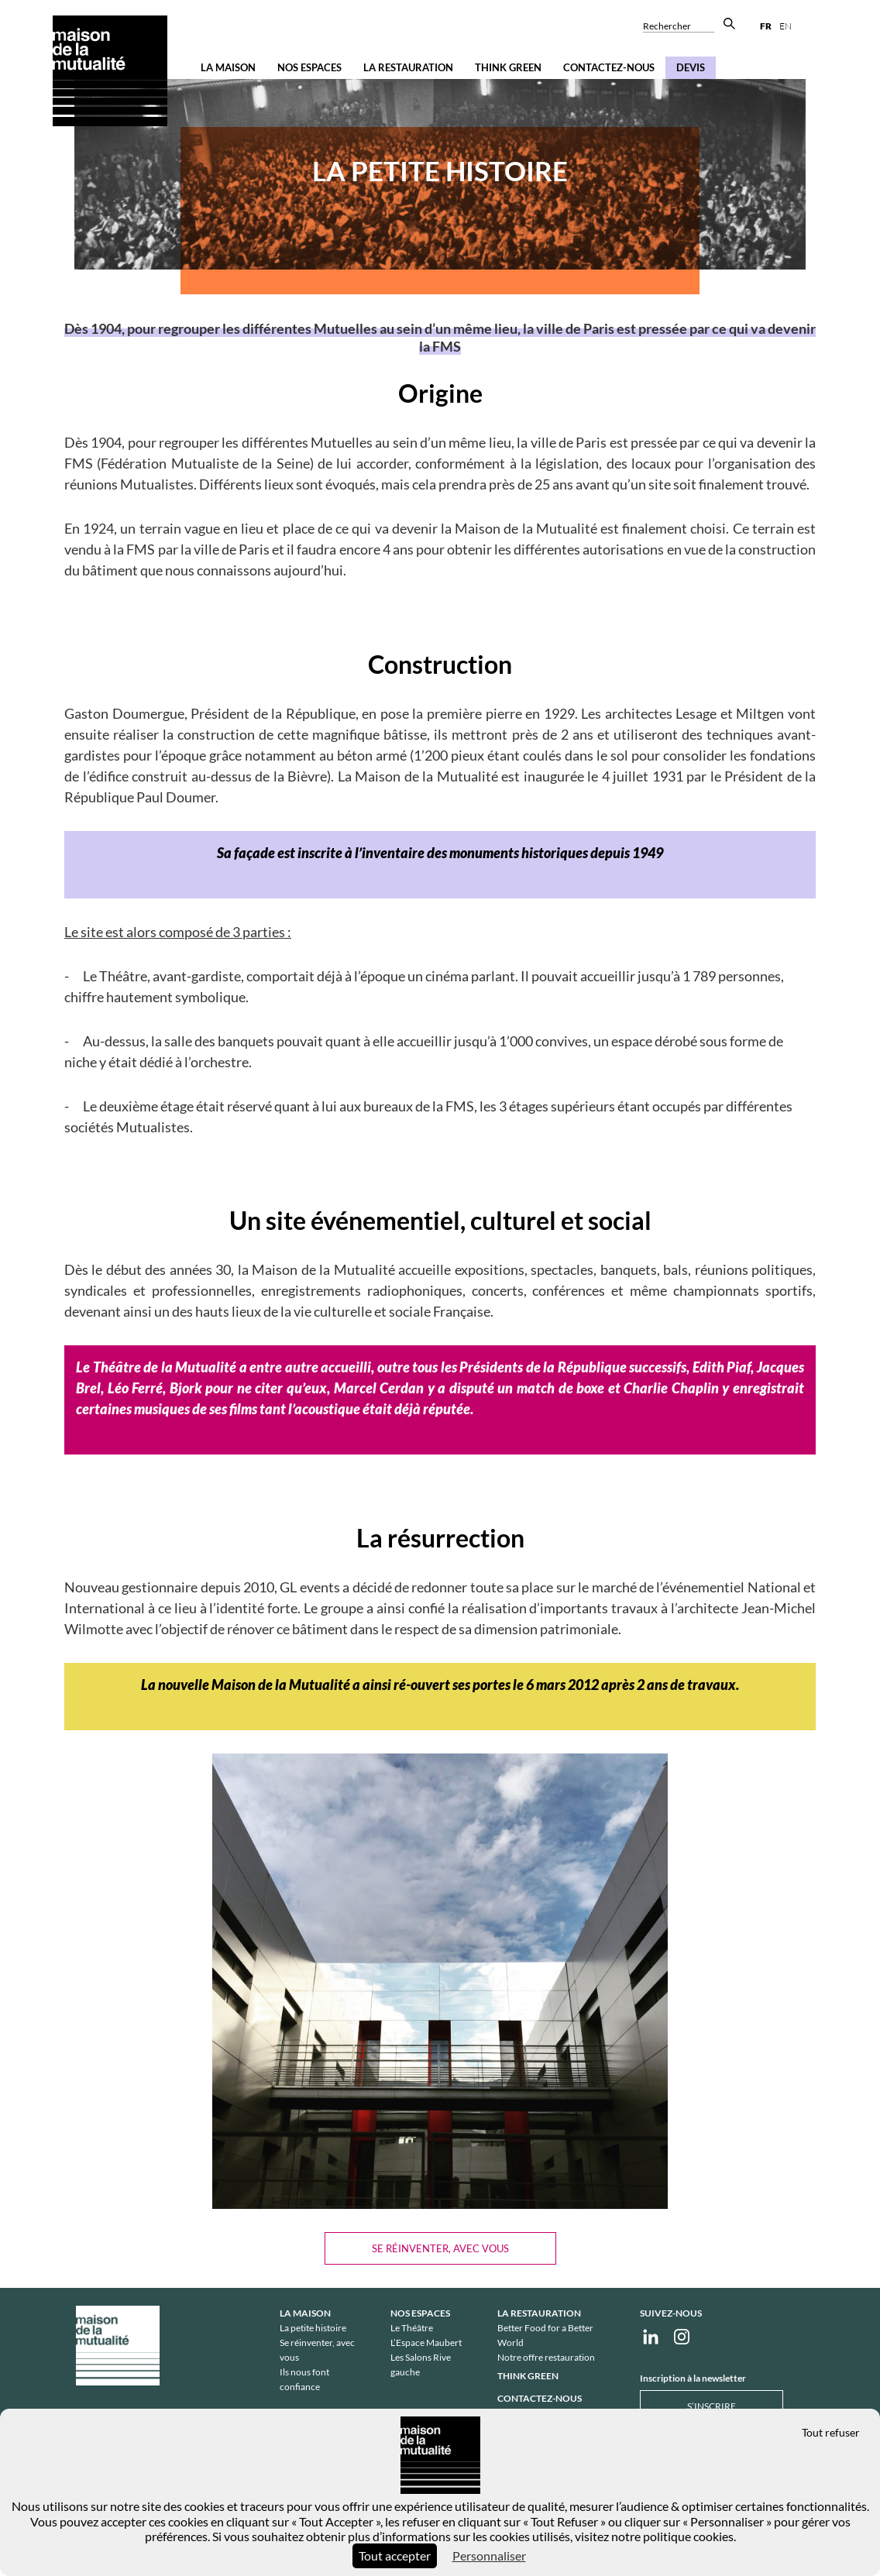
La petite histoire (313, 2328)
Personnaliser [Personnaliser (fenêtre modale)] (489, 2555)
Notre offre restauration (546, 2357)
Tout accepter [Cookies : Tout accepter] (395, 2555)
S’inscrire (711, 2406)
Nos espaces (309, 67)
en (785, 26)
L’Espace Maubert (426, 2342)
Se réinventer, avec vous (440, 2248)
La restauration (408, 67)
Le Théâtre (411, 2328)
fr (766, 26)
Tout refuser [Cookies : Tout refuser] (831, 2432)
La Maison (228, 67)
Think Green (508, 67)
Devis (690, 67)
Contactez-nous (609, 67)
